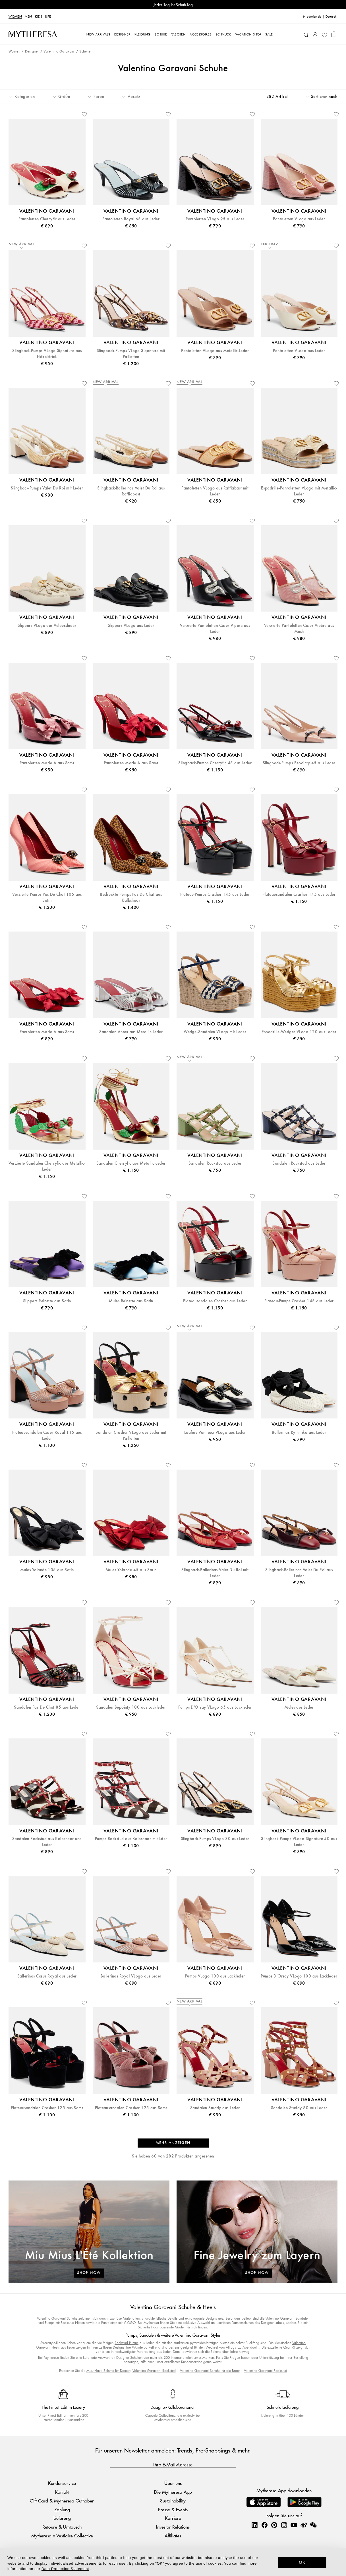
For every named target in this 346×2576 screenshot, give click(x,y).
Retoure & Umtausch (62, 2526)
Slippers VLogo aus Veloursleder (47, 625)
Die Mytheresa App (173, 2492)
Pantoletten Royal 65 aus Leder (130, 219)
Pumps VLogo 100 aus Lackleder (215, 1976)
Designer (32, 51)
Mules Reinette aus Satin (131, 1301)
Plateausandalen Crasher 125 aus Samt (47, 2108)
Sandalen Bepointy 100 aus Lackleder (131, 1707)
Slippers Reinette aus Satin (47, 1301)
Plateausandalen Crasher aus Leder (215, 1301)
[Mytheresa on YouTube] (293, 2525)
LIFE (48, 16)
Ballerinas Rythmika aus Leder (299, 1432)
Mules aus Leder (299, 1707)
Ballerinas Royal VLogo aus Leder (131, 1976)
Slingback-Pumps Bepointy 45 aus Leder (299, 763)
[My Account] (315, 34)
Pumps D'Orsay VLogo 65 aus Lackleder (215, 1707)
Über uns (173, 2483)
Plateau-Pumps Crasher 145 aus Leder (215, 894)
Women (15, 16)
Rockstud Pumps (126, 2342)
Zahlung (62, 2509)
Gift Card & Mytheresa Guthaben (62, 2500)
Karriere (173, 2518)
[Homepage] (33, 34)
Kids (38, 16)
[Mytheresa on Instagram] (284, 2525)
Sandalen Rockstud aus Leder (215, 1163)
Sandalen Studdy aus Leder (215, 2108)
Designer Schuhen (129, 2357)
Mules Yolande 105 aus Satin (47, 1570)
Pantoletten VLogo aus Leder (299, 219)
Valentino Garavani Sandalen (287, 2318)
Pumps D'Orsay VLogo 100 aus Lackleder (299, 1976)
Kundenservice (62, 2483)
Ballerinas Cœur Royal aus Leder (47, 1976)
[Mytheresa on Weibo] (303, 2525)
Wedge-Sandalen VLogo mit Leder (215, 1032)
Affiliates (173, 2535)
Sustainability (173, 2500)
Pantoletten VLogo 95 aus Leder (215, 219)
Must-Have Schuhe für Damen (108, 2370)
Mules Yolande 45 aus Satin (130, 1570)
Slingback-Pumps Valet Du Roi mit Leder (47, 488)
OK (302, 2562)
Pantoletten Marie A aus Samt (47, 763)
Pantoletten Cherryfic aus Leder (46, 219)
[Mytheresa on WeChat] (313, 2525)
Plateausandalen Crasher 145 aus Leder (298, 894)
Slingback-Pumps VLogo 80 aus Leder (215, 1839)
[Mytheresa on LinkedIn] (254, 2525)
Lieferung (62, 2518)
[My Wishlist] (324, 34)
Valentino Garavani (59, 51)
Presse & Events (173, 2509)
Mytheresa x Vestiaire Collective (62, 2535)
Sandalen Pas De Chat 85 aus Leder (47, 1707)
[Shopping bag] (333, 34)
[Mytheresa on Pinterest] (274, 2525)
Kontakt (62, 2492)
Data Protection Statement (65, 2569)
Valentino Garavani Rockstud (154, 2370)
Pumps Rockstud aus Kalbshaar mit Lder (131, 1839)
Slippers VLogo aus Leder (131, 625)
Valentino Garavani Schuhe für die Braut (210, 2370)
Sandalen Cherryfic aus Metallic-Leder (131, 1163)
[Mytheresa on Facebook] (264, 2525)
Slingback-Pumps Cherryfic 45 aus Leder (215, 763)
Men (28, 16)
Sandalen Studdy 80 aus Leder (299, 2108)
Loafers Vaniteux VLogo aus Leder (215, 1432)
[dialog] (173, 2562)
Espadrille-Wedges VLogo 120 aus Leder (299, 1032)
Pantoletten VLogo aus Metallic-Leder (215, 351)
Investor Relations (173, 2526)
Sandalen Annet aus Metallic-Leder (131, 1032)
